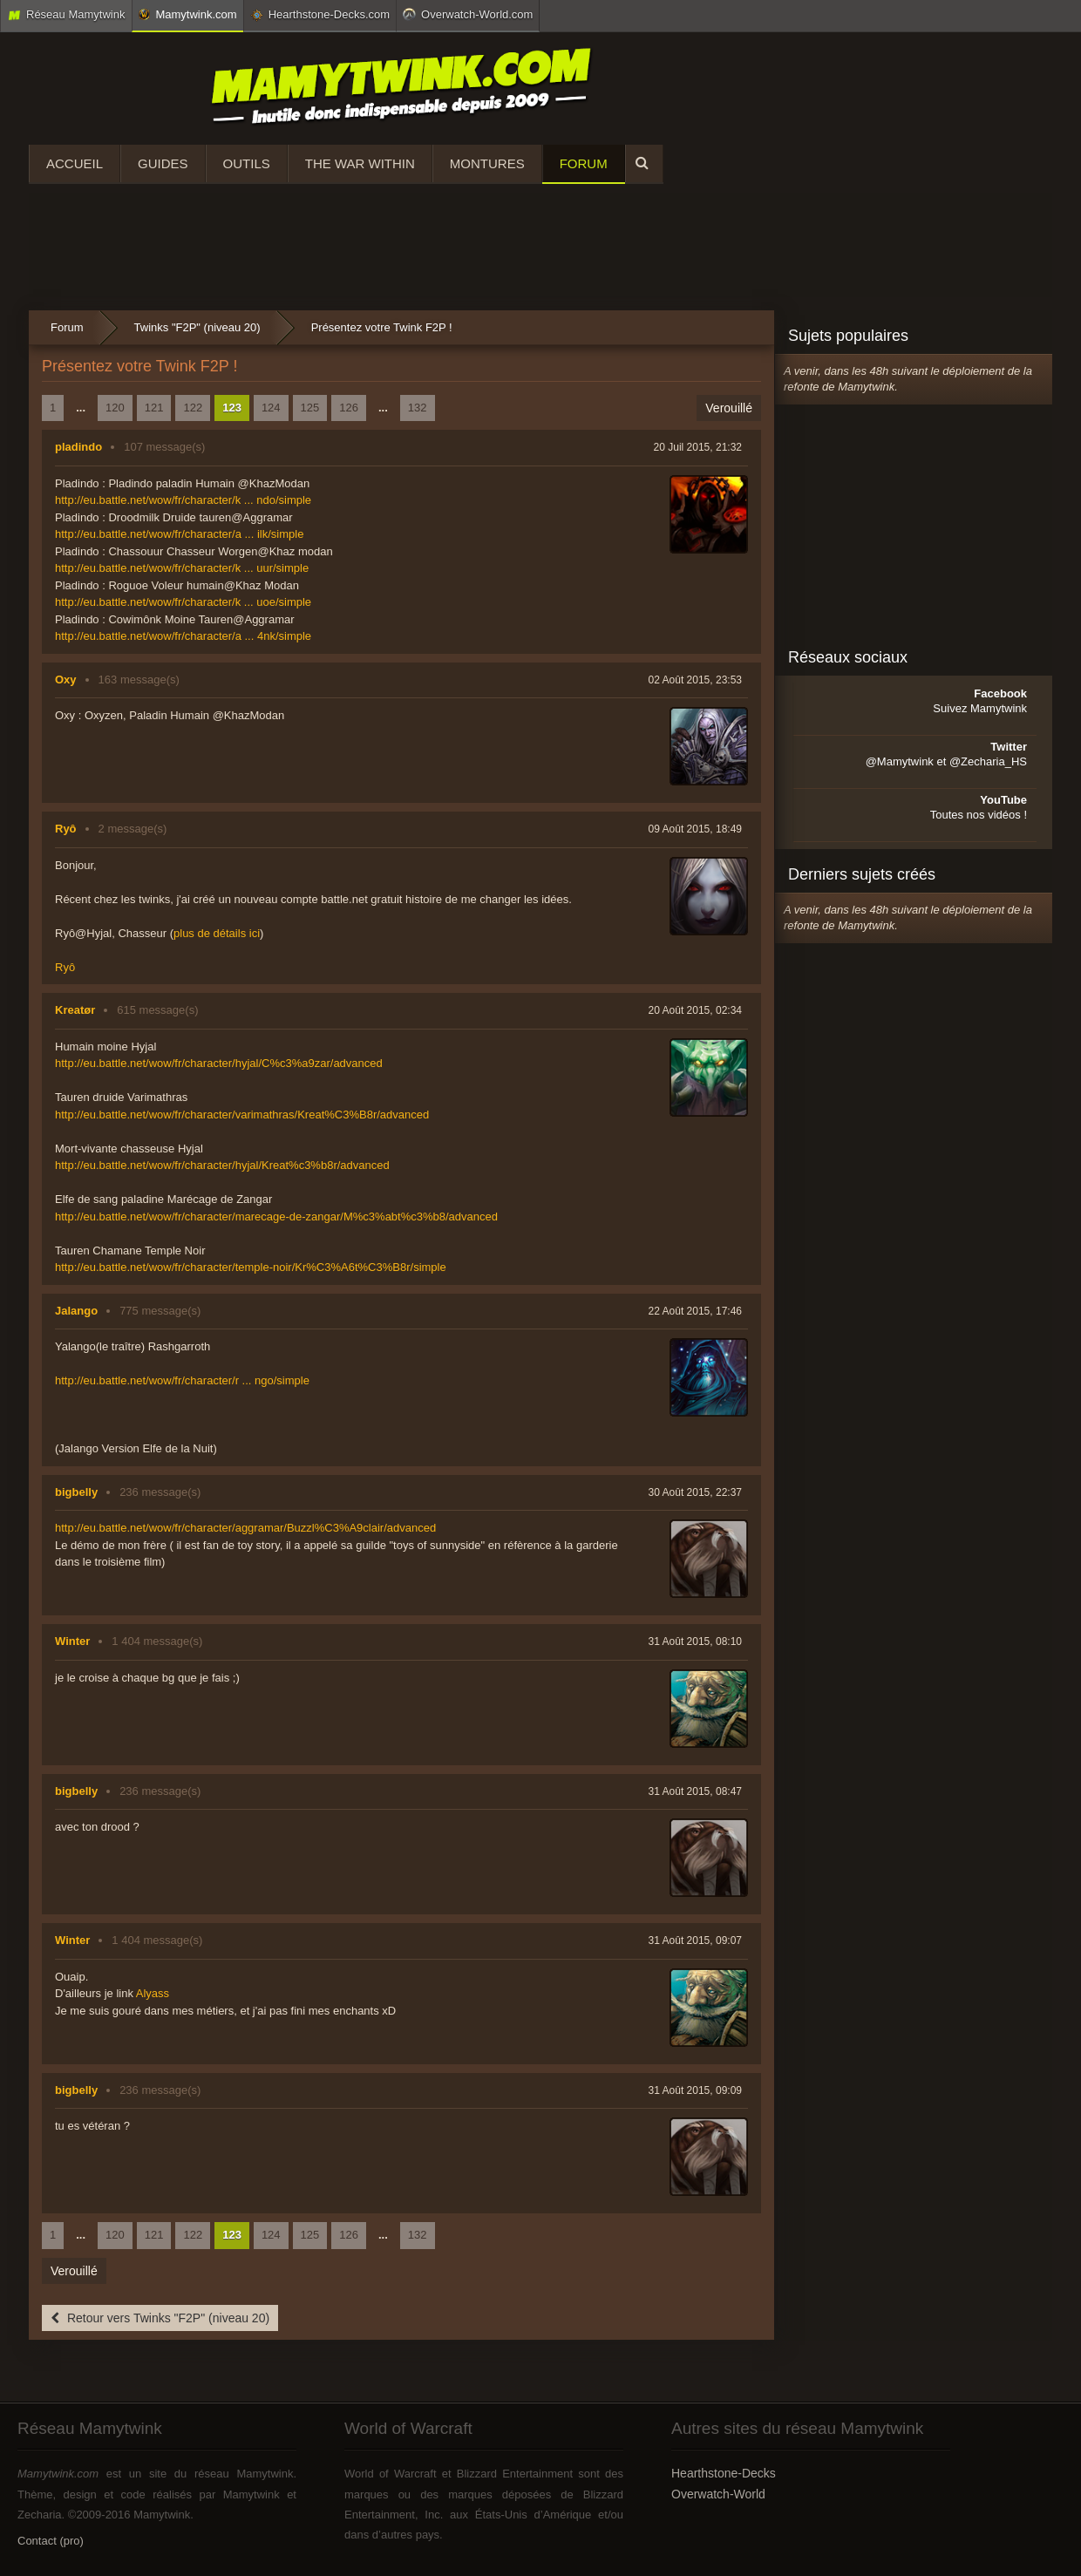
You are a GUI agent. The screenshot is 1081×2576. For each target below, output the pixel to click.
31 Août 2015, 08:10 (695, 1641)
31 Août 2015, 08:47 (695, 1791)
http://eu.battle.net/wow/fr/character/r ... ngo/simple (182, 1380)
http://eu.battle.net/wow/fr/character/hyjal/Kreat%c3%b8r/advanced (222, 1165)
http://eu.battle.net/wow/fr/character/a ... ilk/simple (179, 533)
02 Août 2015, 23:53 (695, 680)
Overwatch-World (718, 2494)
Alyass (152, 1993)
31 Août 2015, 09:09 (695, 2090)
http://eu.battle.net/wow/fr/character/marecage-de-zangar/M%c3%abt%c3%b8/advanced (276, 1216)
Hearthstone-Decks (723, 2473)
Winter (72, 1641)
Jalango (76, 1310)
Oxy (66, 679)
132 (417, 407)
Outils (246, 163)
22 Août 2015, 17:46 (695, 1311)
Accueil (74, 163)
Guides (163, 163)
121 (154, 407)
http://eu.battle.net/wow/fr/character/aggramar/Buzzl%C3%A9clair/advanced (245, 1527)
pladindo (78, 446)
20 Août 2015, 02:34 (695, 1010)
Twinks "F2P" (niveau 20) (197, 327)
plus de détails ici (216, 933)
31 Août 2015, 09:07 (695, 1940)
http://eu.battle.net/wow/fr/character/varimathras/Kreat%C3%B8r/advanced (242, 1114)
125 (310, 407)
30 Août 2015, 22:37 (695, 1492)
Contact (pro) (50, 2540)
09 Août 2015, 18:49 (695, 829)
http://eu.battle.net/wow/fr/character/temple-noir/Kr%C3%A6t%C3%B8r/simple (250, 1267)
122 (192, 407)
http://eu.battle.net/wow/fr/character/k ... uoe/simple (183, 601)
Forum (584, 163)
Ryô (66, 828)
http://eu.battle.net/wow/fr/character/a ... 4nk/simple (183, 635)
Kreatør (75, 1009)
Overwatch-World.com (468, 14)
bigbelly (76, 1492)
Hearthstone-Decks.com (320, 15)
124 (271, 407)
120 (115, 407)
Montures (487, 163)
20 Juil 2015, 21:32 (698, 447)
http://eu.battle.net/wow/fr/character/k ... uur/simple (182, 567)
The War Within (360, 163)
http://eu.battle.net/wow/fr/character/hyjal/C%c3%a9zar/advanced (219, 1063)
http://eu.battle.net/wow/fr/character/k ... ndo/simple (183, 499)
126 (348, 407)
